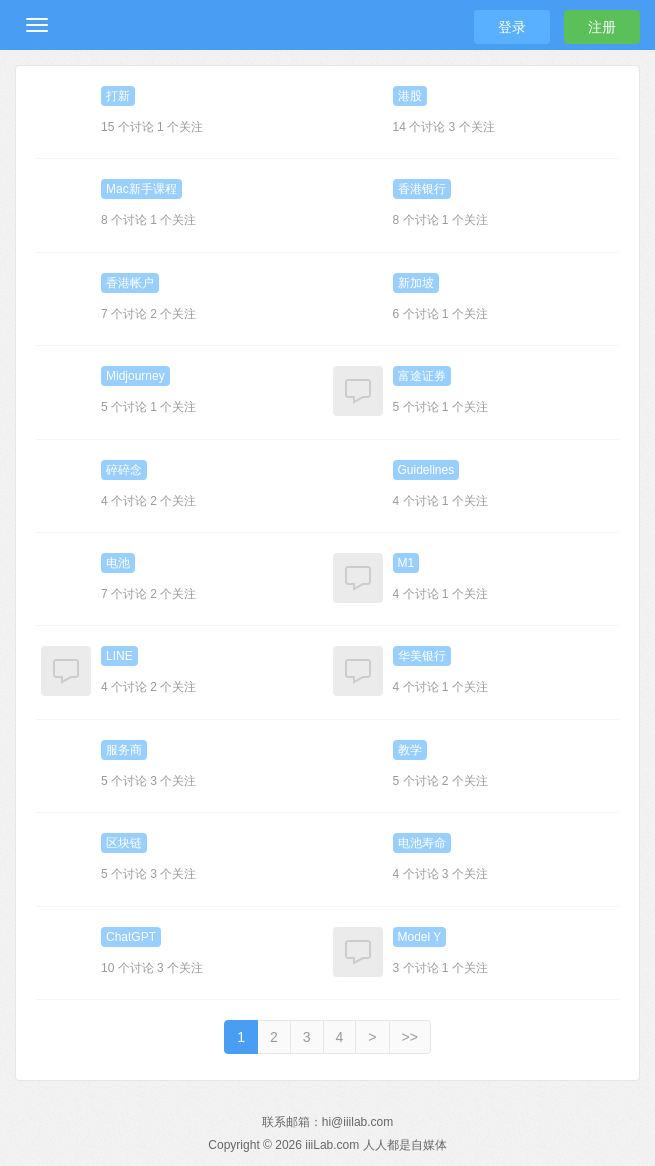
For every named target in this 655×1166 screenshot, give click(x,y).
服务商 (124, 750)
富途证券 (422, 376)
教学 (410, 750)
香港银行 (422, 189)
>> (410, 1037)
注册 (602, 27)
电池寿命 (422, 843)
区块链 (124, 843)
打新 (118, 96)
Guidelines (426, 470)
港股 (410, 96)
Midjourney (135, 376)
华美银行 (422, 656)
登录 (512, 27)
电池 (118, 563)
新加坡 (416, 283)
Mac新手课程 (141, 189)
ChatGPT (131, 937)
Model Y (420, 937)
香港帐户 (130, 283)
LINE (119, 656)
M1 (406, 563)
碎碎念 (124, 470)
